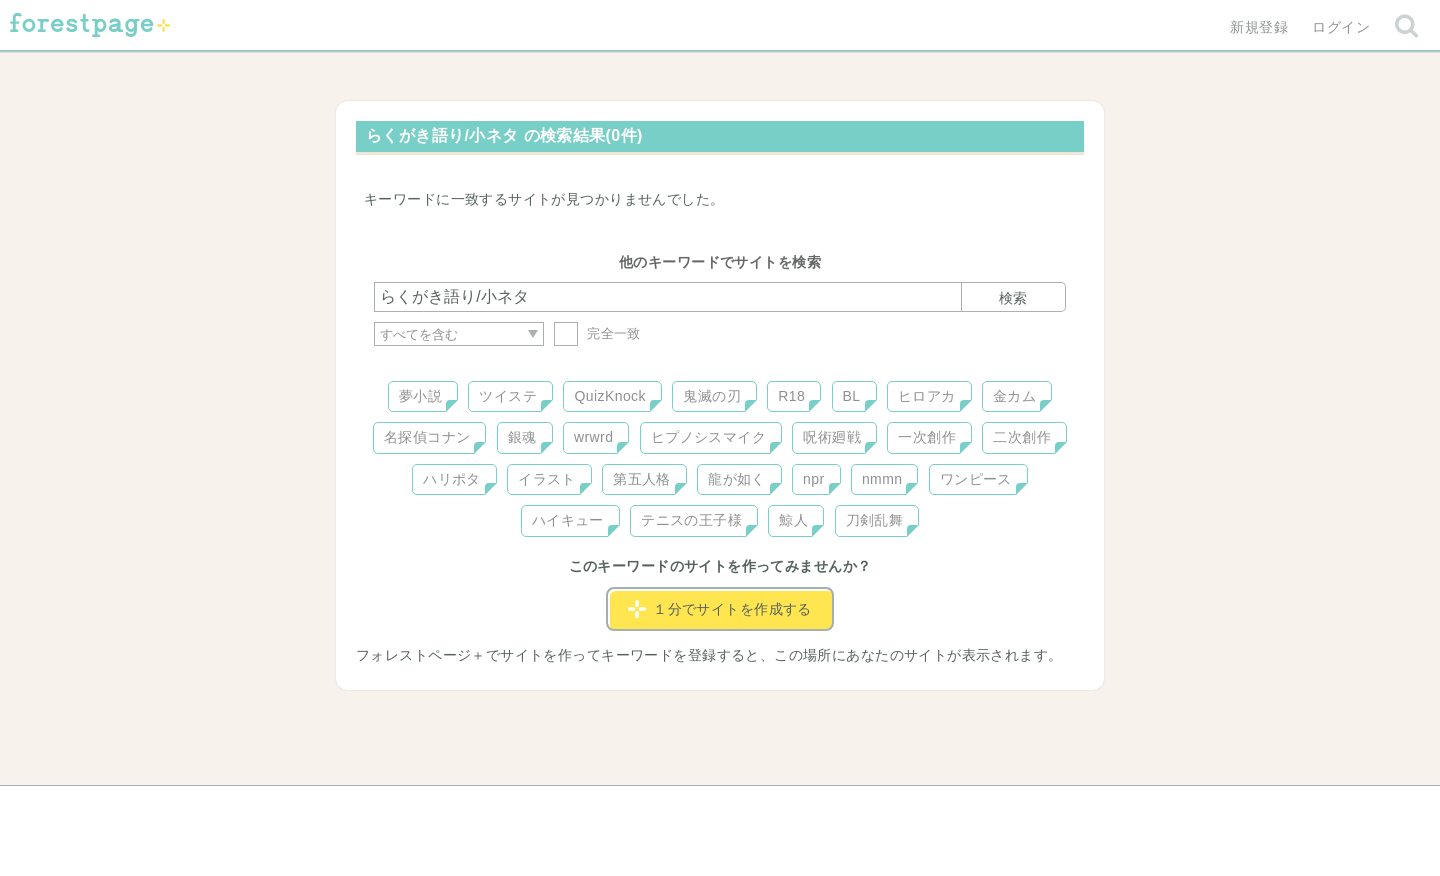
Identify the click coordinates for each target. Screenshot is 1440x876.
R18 (791, 396)
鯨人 (793, 520)
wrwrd (593, 437)
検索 (1013, 298)
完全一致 (597, 333)
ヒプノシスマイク (708, 437)
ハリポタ (452, 479)
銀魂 (522, 437)
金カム (1014, 396)
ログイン (1341, 27)
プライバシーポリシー (936, 808)
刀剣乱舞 (875, 520)
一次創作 (927, 437)
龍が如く (737, 479)
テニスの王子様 (691, 520)
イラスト (547, 479)
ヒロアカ (927, 396)
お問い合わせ (575, 808)
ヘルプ (464, 808)
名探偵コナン (427, 437)
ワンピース (976, 479)
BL (852, 396)
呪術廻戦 (832, 437)
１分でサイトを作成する (720, 609)
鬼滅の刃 (712, 396)
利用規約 (692, 808)
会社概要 (797, 808)
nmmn (882, 479)
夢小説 (420, 396)
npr (814, 479)
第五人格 (642, 479)
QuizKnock (609, 396)
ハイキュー (568, 520)
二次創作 (1022, 437)
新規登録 (1259, 27)
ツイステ (508, 396)
